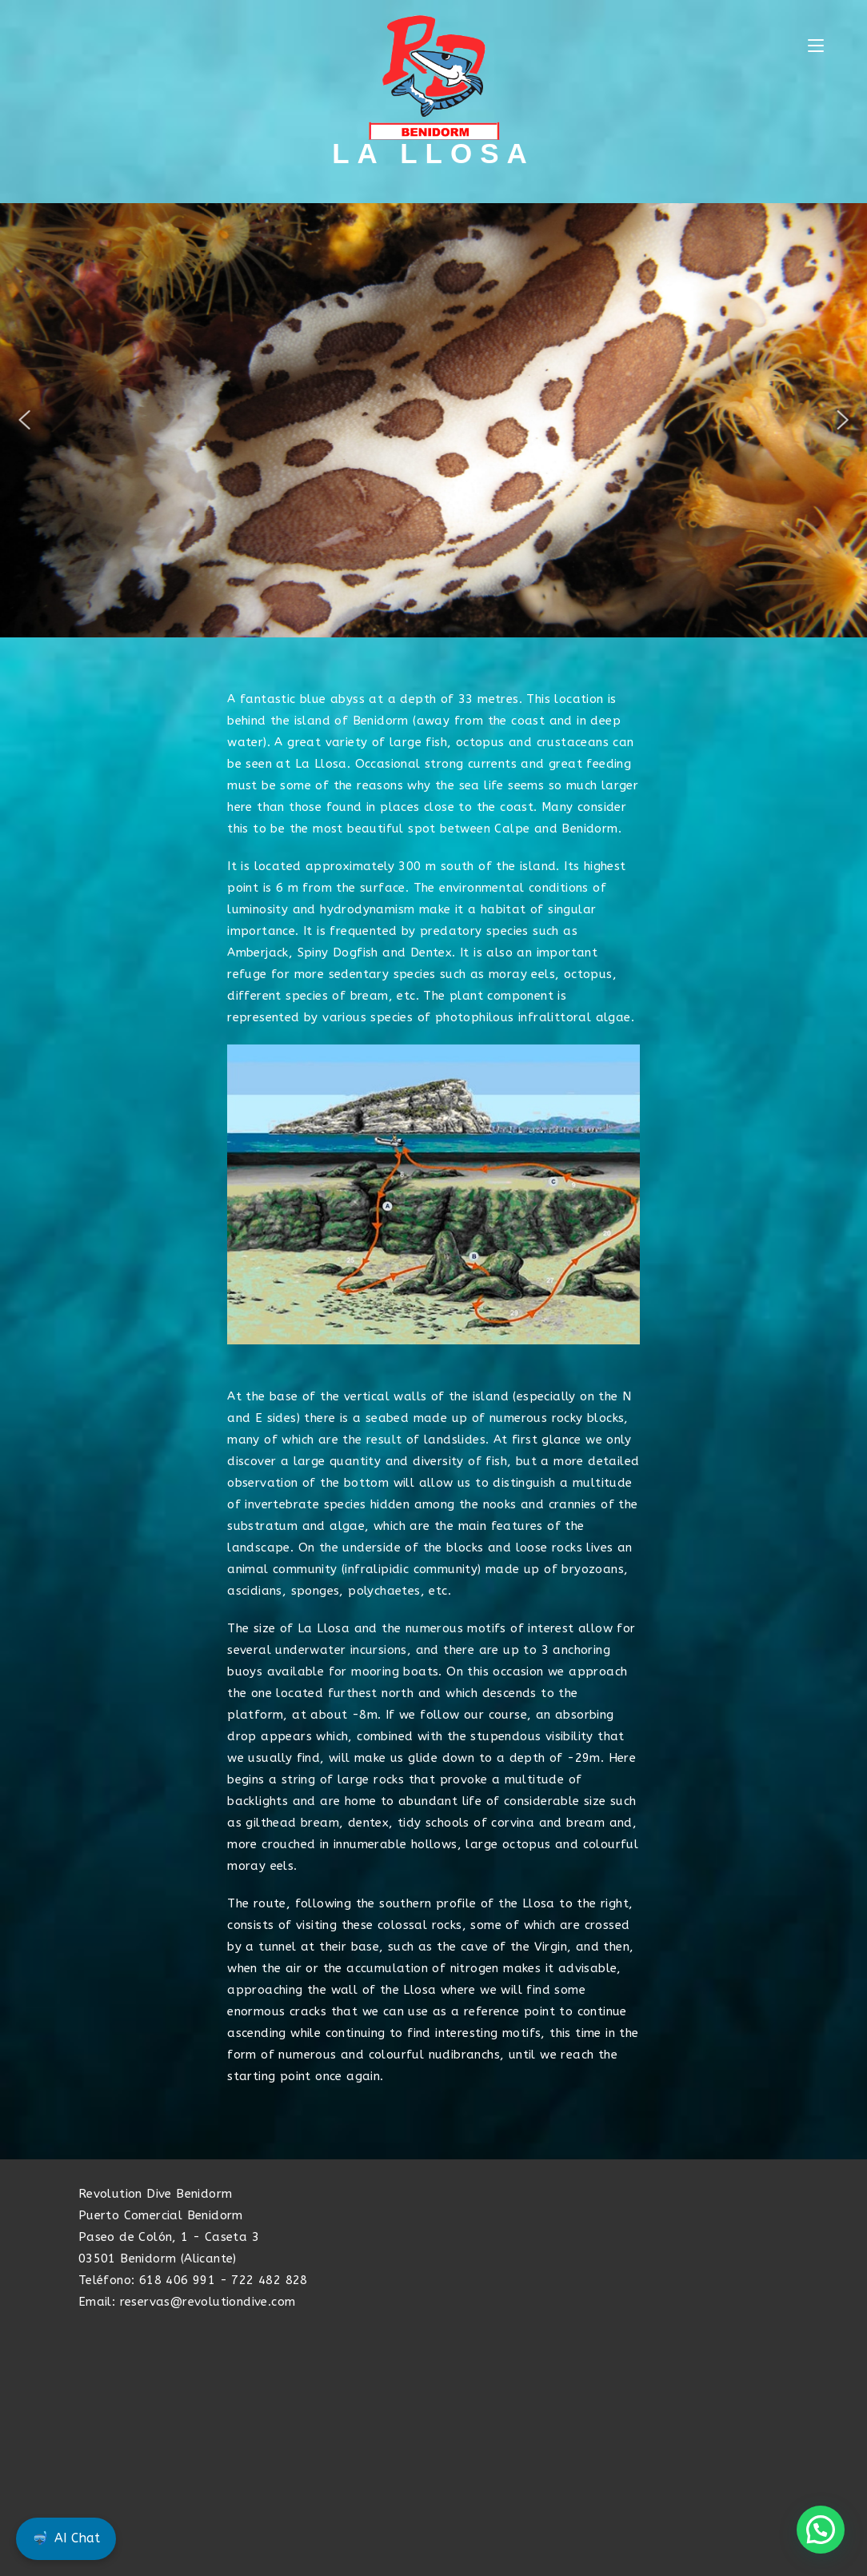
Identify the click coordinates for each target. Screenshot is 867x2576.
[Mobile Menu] (816, 46)
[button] (25, 420)
